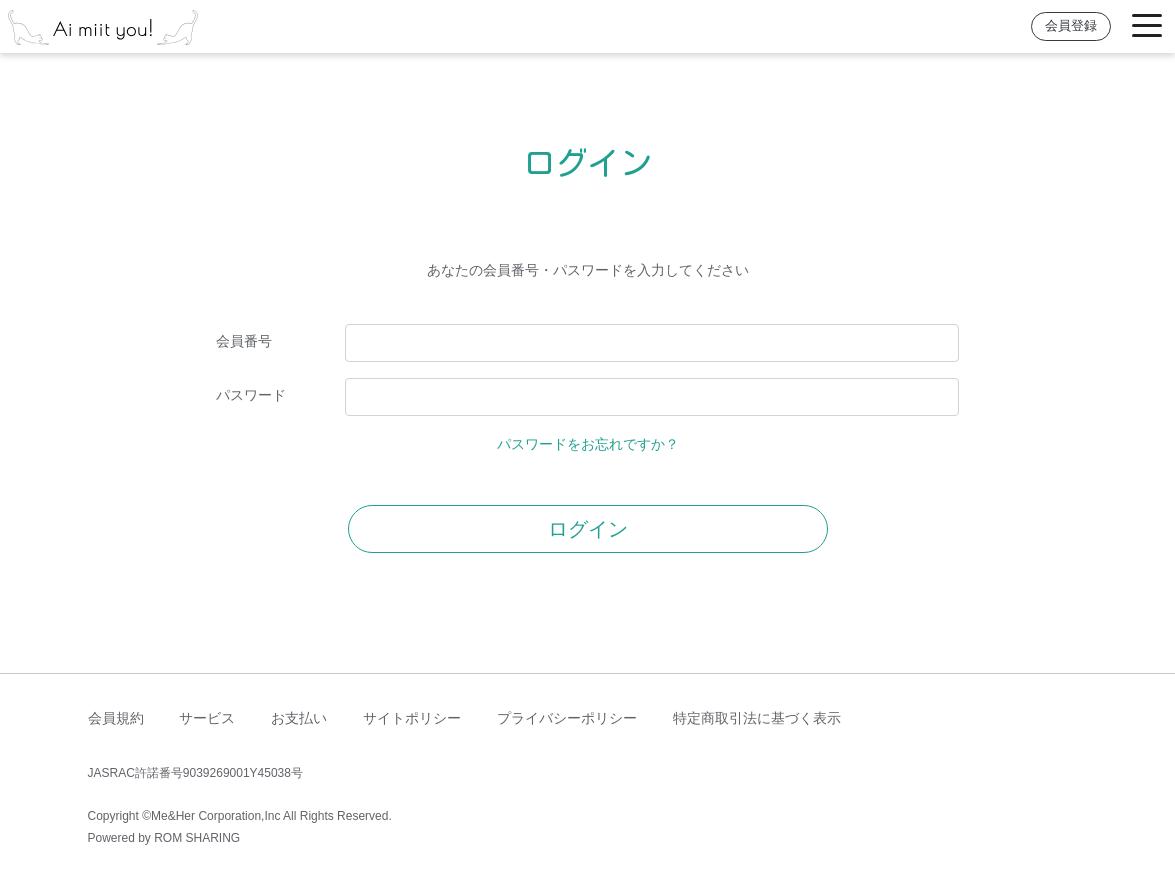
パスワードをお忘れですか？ (588, 444)
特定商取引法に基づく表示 (757, 718)
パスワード (251, 395)
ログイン (588, 529)
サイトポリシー (412, 718)
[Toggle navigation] (1147, 26)
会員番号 (244, 341)
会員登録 (1071, 26)
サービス (207, 718)
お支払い (299, 718)
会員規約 (116, 718)
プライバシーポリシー (567, 718)
